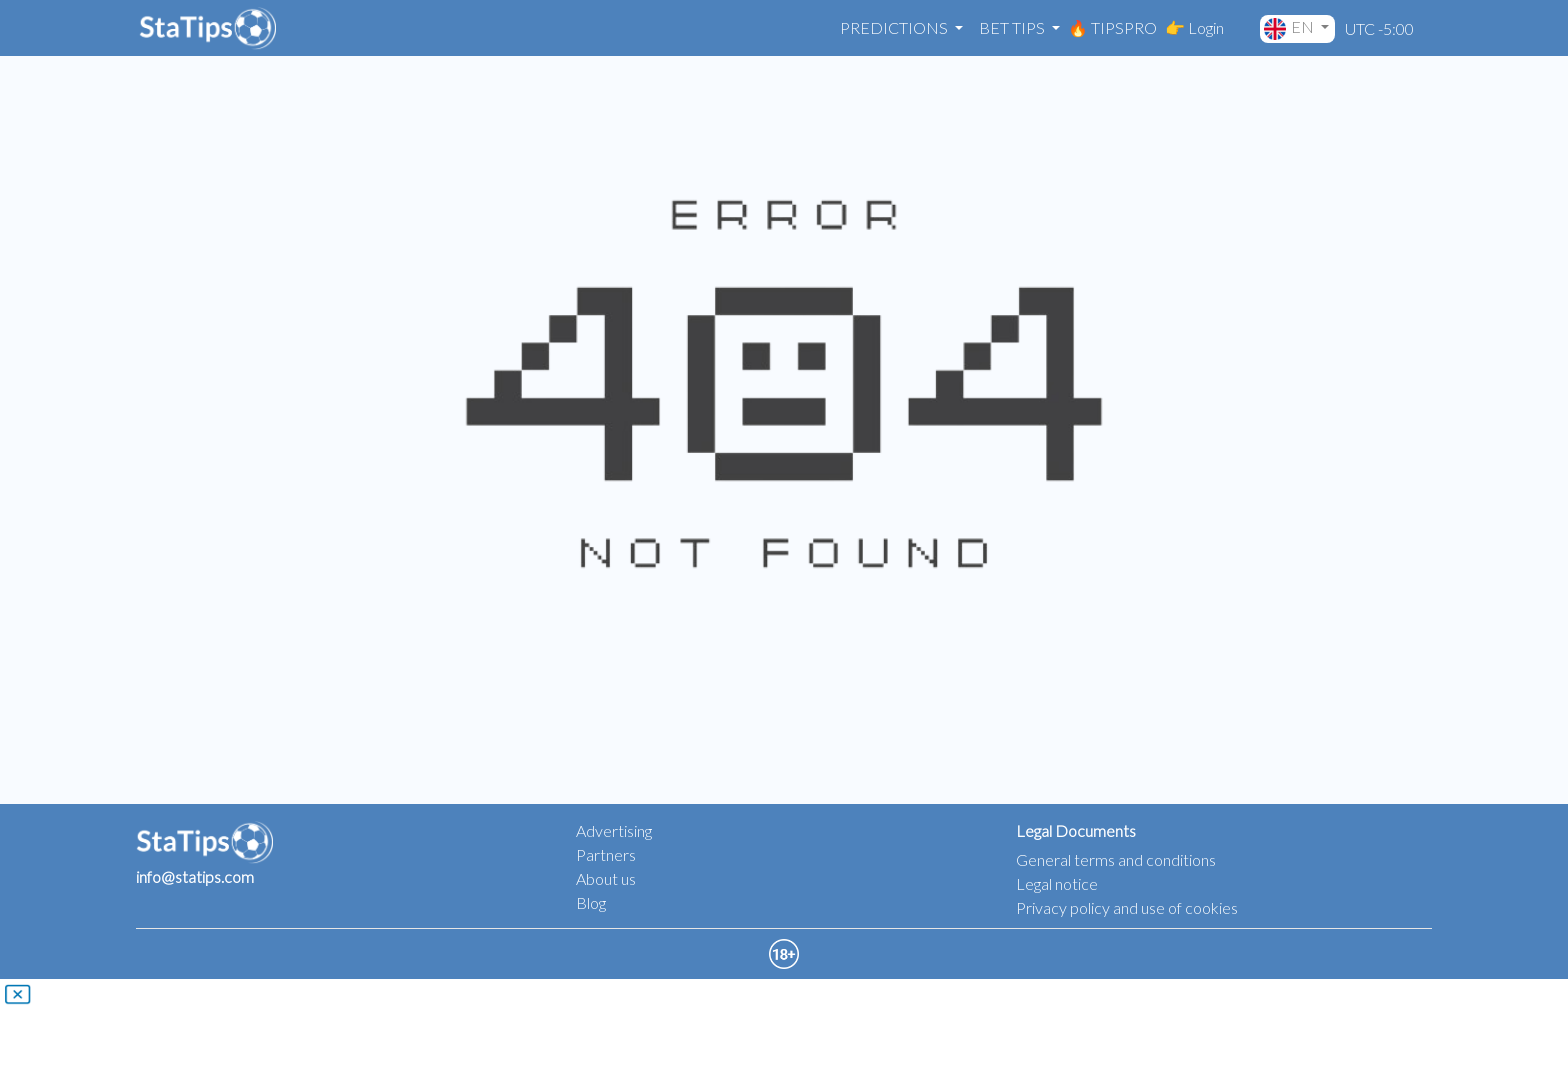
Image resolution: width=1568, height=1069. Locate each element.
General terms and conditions (1116, 859)
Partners (606, 854)
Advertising (614, 830)
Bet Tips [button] (1013, 27)
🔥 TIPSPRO (1112, 27)
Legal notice (1057, 883)
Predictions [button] (895, 27)
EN (1290, 28)
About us (606, 878)
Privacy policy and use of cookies (1127, 907)
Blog (591, 902)
